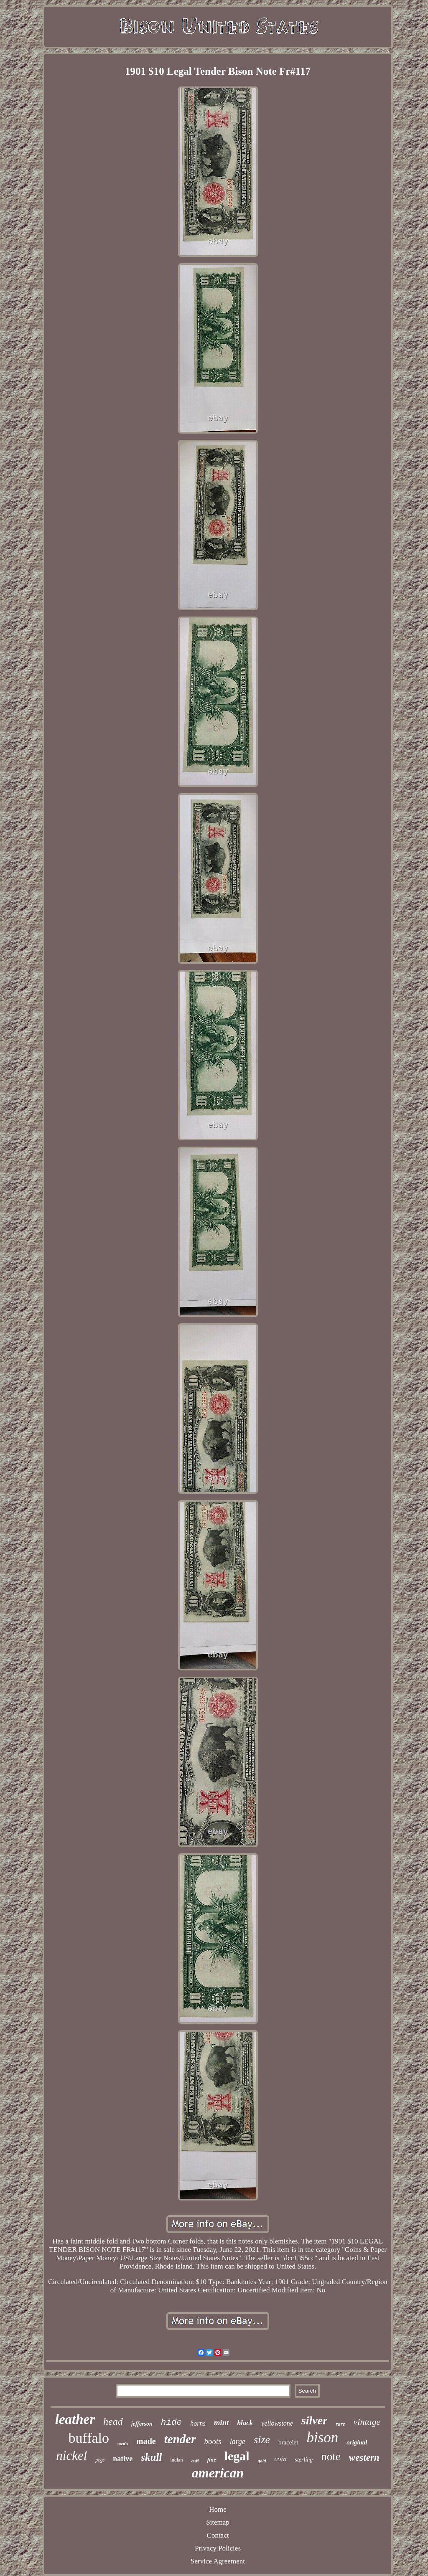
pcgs (99, 2460)
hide (171, 2422)
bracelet (288, 2442)
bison (322, 2437)
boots (212, 2441)
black (245, 2423)
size (262, 2440)
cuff (195, 2460)
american (218, 2472)
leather (75, 2419)
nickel (71, 2455)
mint (221, 2422)
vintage (367, 2421)
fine (211, 2460)
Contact (218, 2535)
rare (340, 2424)
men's (122, 2443)
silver (314, 2420)
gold (262, 2460)
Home (218, 2509)
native (122, 2458)
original (356, 2442)
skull (151, 2457)
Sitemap (217, 2522)
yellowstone (277, 2423)
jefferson (142, 2424)
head (113, 2421)
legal (237, 2456)
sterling (304, 2460)
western (364, 2457)
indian (176, 2460)
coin (280, 2459)
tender (180, 2439)
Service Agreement (218, 2561)
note (331, 2456)
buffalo (89, 2438)
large (237, 2441)
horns (197, 2423)
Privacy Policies (218, 2548)
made (146, 2441)
